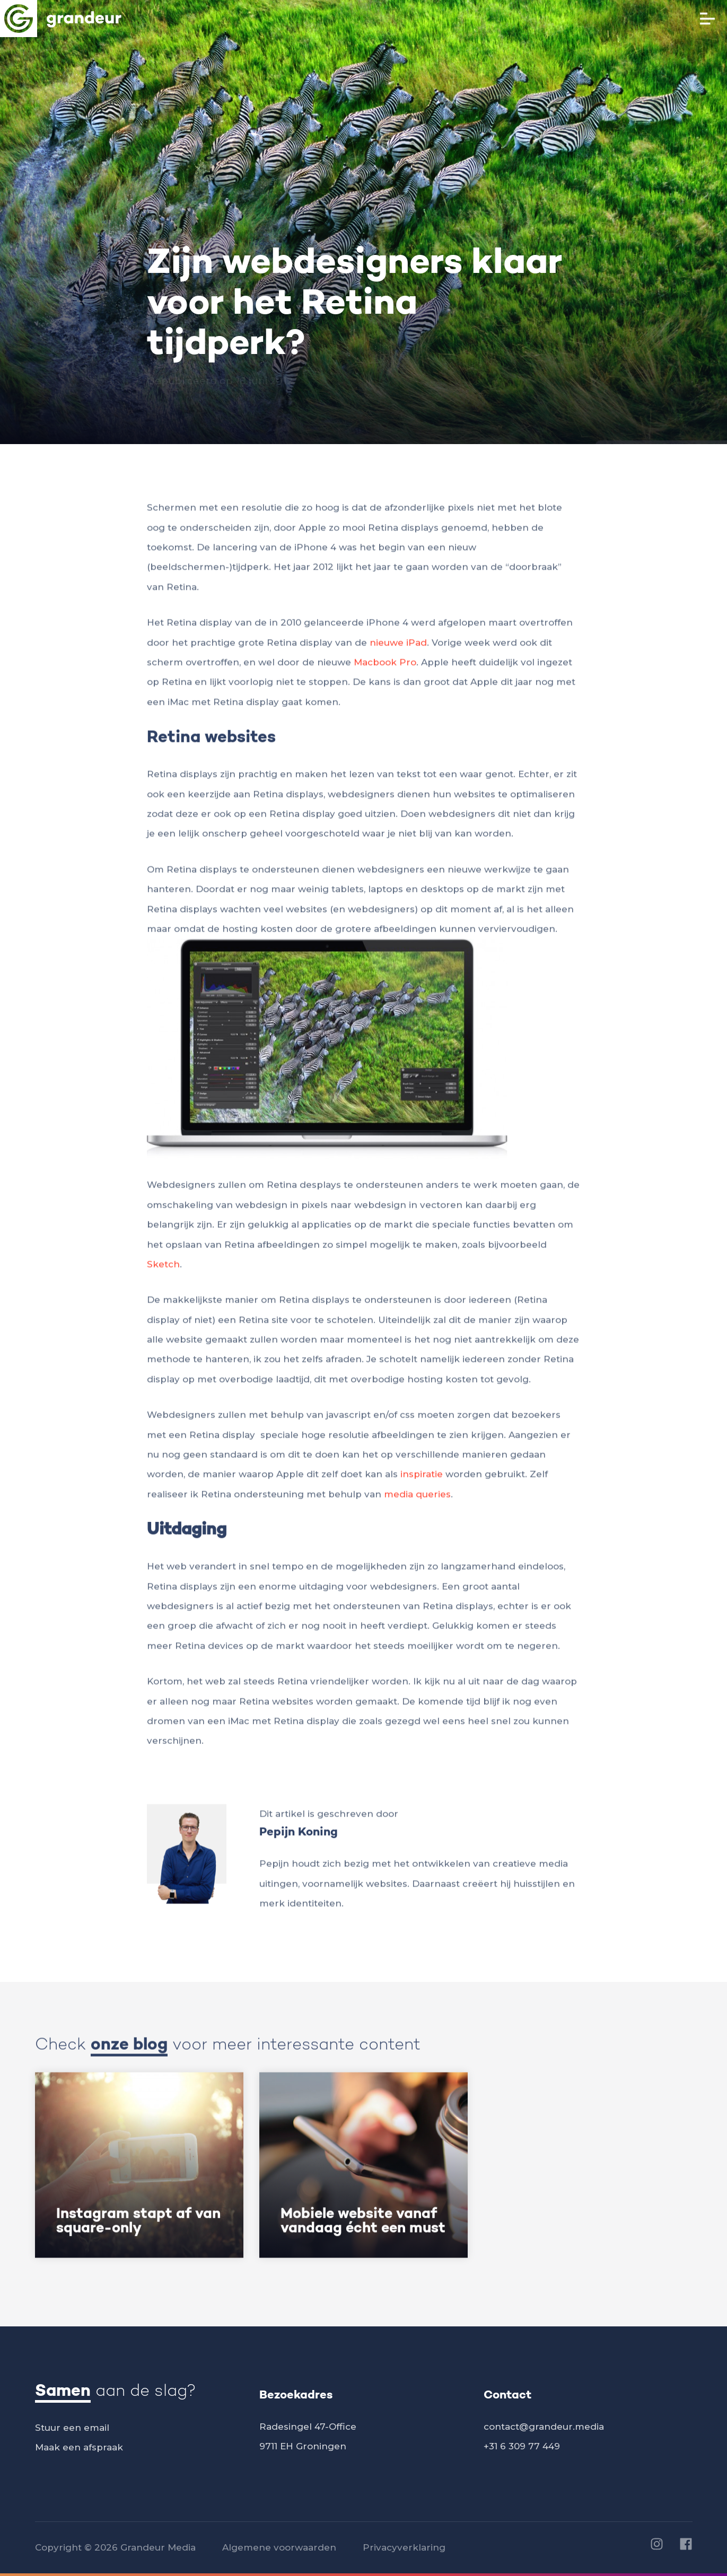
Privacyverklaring (404, 2547)
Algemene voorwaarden (279, 2547)
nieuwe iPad (398, 648)
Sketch (163, 1269)
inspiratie (421, 1480)
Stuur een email (72, 2427)
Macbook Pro (385, 668)
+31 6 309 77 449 (522, 2446)
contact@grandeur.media (544, 2426)
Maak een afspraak (79, 2447)
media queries (417, 1499)
